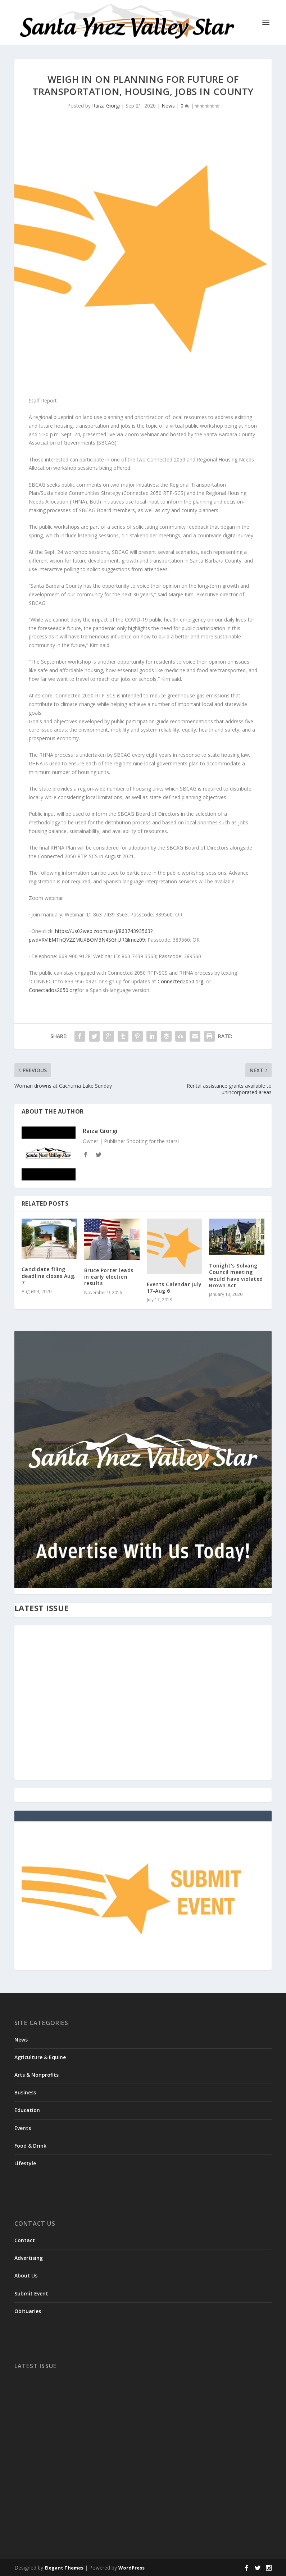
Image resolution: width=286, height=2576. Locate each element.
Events (22, 2128)
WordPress (131, 2567)
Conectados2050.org (53, 990)
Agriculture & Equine (40, 2057)
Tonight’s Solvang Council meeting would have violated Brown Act (236, 1275)
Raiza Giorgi (106, 105)
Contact (24, 2240)
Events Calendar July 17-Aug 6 (174, 1287)
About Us (25, 2275)
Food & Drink (30, 2145)
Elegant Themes (64, 2567)
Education (27, 2110)
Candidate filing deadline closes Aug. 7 (49, 1275)
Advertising (28, 2257)
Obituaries (27, 2311)
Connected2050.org (180, 981)
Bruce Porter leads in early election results (108, 1277)
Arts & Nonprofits (36, 2074)
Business (25, 2092)
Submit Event (31, 2293)
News (168, 105)
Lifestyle (25, 2163)
